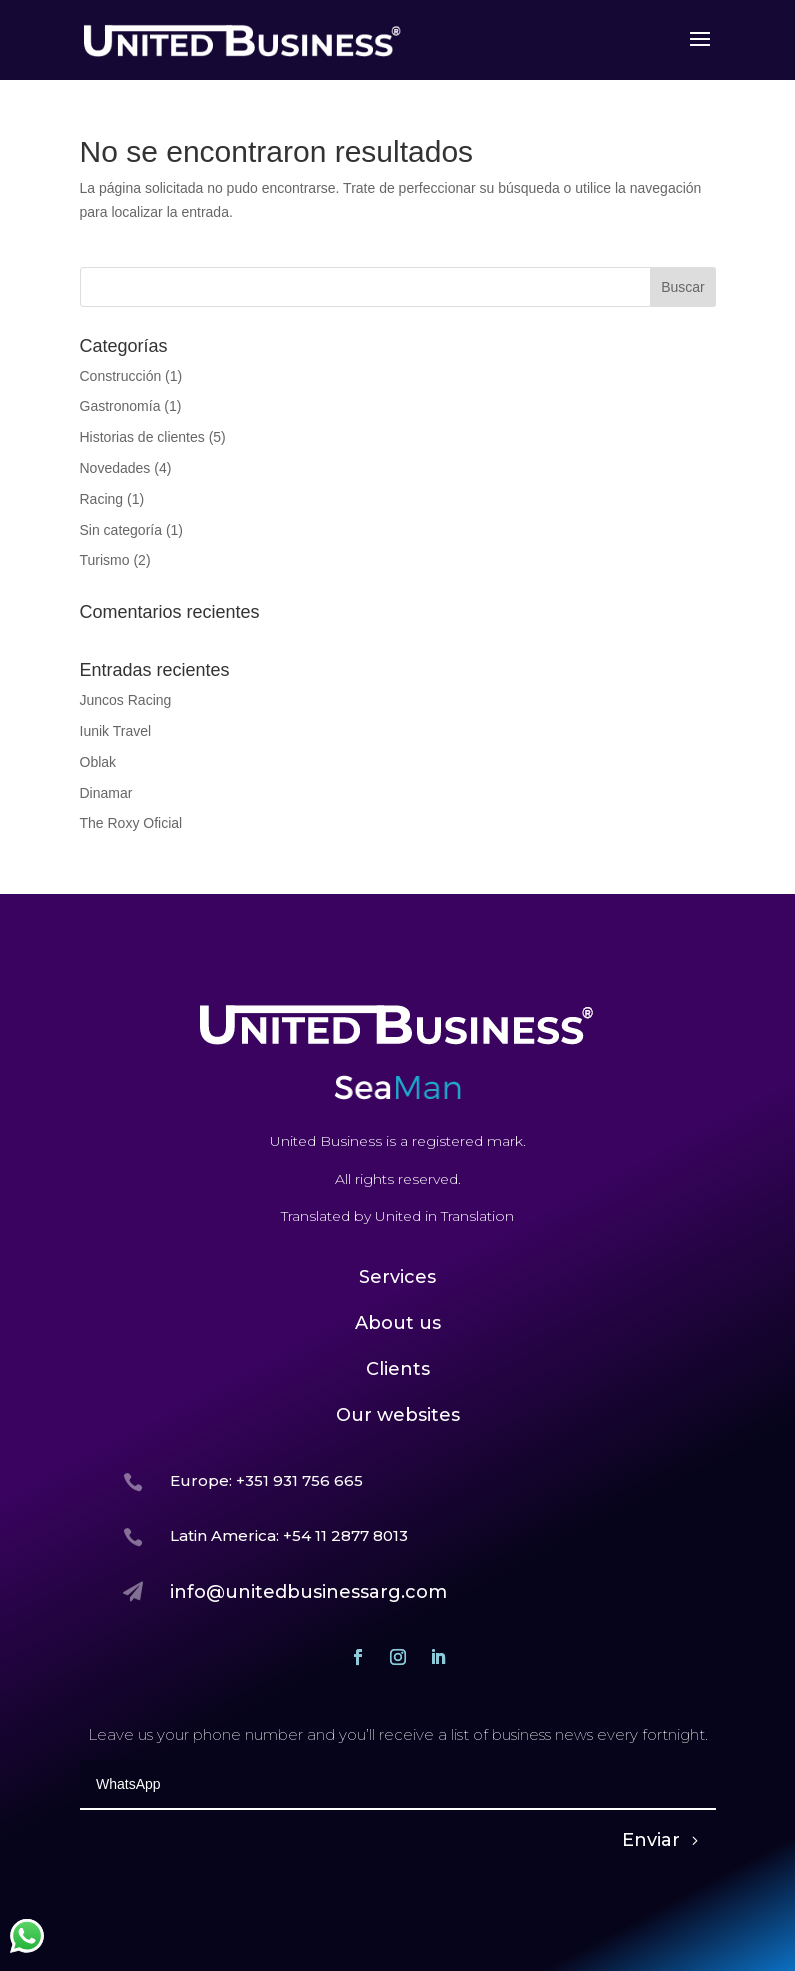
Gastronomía (120, 406)
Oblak (98, 762)
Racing (102, 499)
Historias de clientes (142, 437)
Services (397, 1277)
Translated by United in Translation (397, 1216)
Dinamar (106, 793)
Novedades (115, 468)
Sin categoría (121, 530)
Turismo (105, 560)
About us (398, 1323)
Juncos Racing (126, 700)
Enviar (651, 1840)
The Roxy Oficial (131, 823)
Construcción (121, 376)
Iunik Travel (116, 731)
